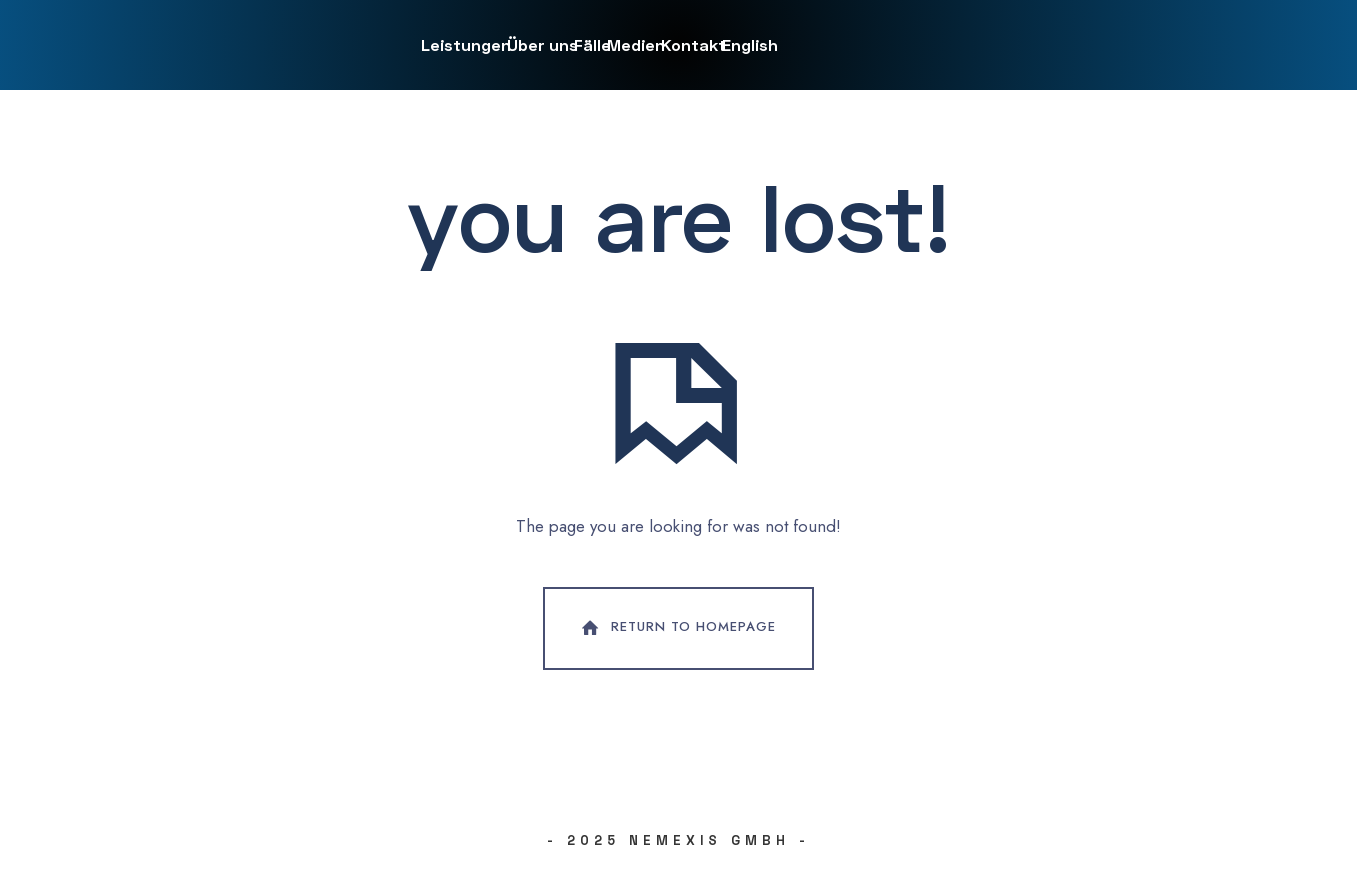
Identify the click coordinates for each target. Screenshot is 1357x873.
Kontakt (693, 44)
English (750, 44)
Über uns (542, 44)
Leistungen (466, 44)
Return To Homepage (677, 628)
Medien (636, 44)
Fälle (592, 44)
